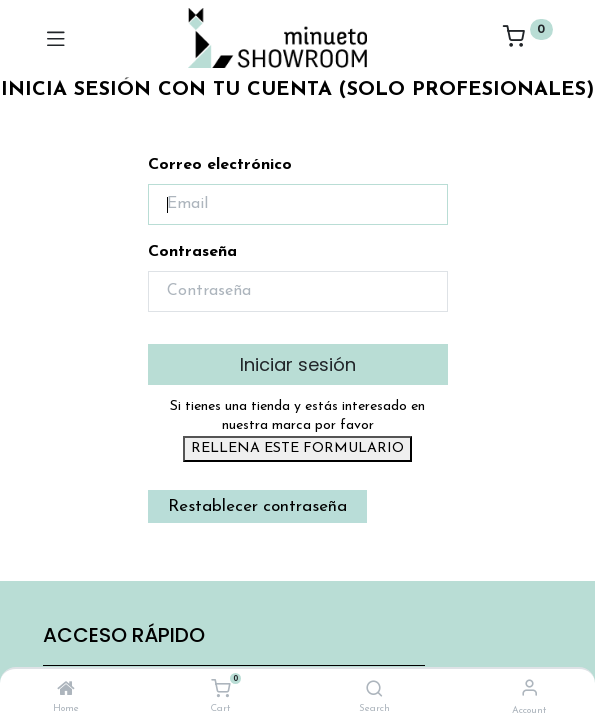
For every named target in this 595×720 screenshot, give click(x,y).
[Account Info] (529, 689)
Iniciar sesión (298, 364)
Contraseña (192, 252)
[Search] (374, 691)
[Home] (66, 691)
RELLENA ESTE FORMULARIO (297, 448)
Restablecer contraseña (257, 506)
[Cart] (220, 689)
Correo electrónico (220, 165)
